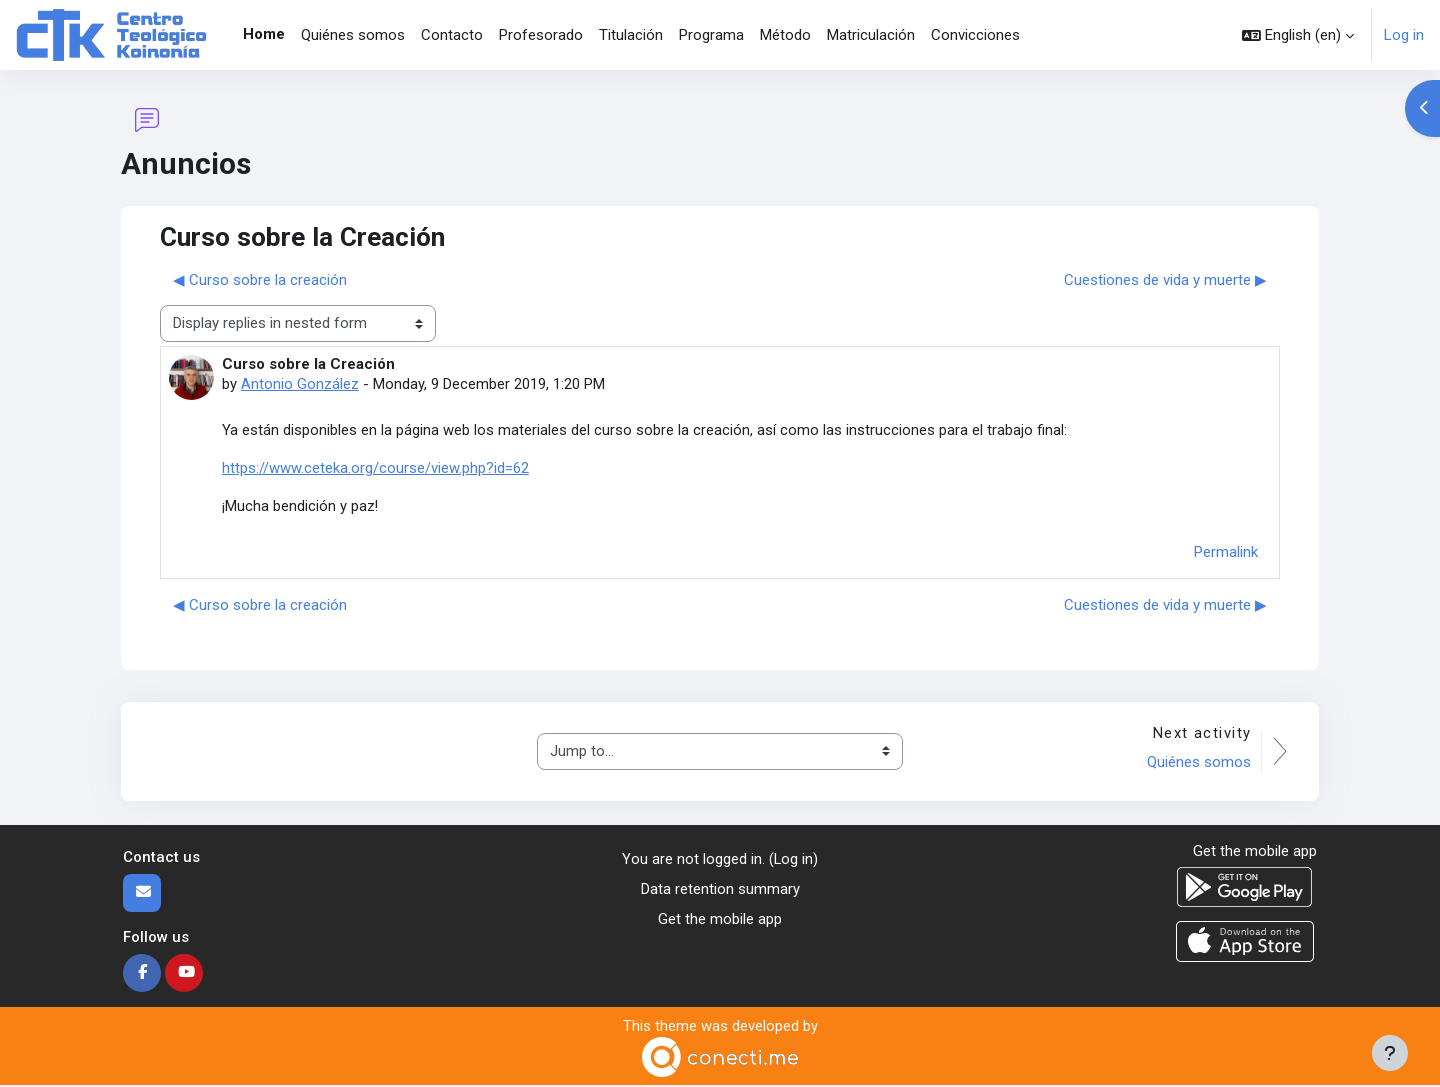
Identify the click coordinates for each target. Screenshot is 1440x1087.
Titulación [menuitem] (631, 35)
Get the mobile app (720, 922)
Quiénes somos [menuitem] (353, 35)
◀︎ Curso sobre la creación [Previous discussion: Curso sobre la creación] (260, 280)
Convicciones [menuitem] (975, 35)
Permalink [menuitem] (1226, 553)
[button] (1298, 35)
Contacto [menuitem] (452, 35)
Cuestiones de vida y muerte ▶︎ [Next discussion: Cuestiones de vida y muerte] (1165, 280)
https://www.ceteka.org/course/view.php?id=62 (375, 469)
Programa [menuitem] (711, 35)
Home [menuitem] (264, 34)
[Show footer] (1390, 1053)
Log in (1404, 35)
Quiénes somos (1198, 764)
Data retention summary (720, 891)
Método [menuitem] (785, 35)
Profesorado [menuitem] (541, 35)
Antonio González (300, 384)
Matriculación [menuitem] (871, 35)
